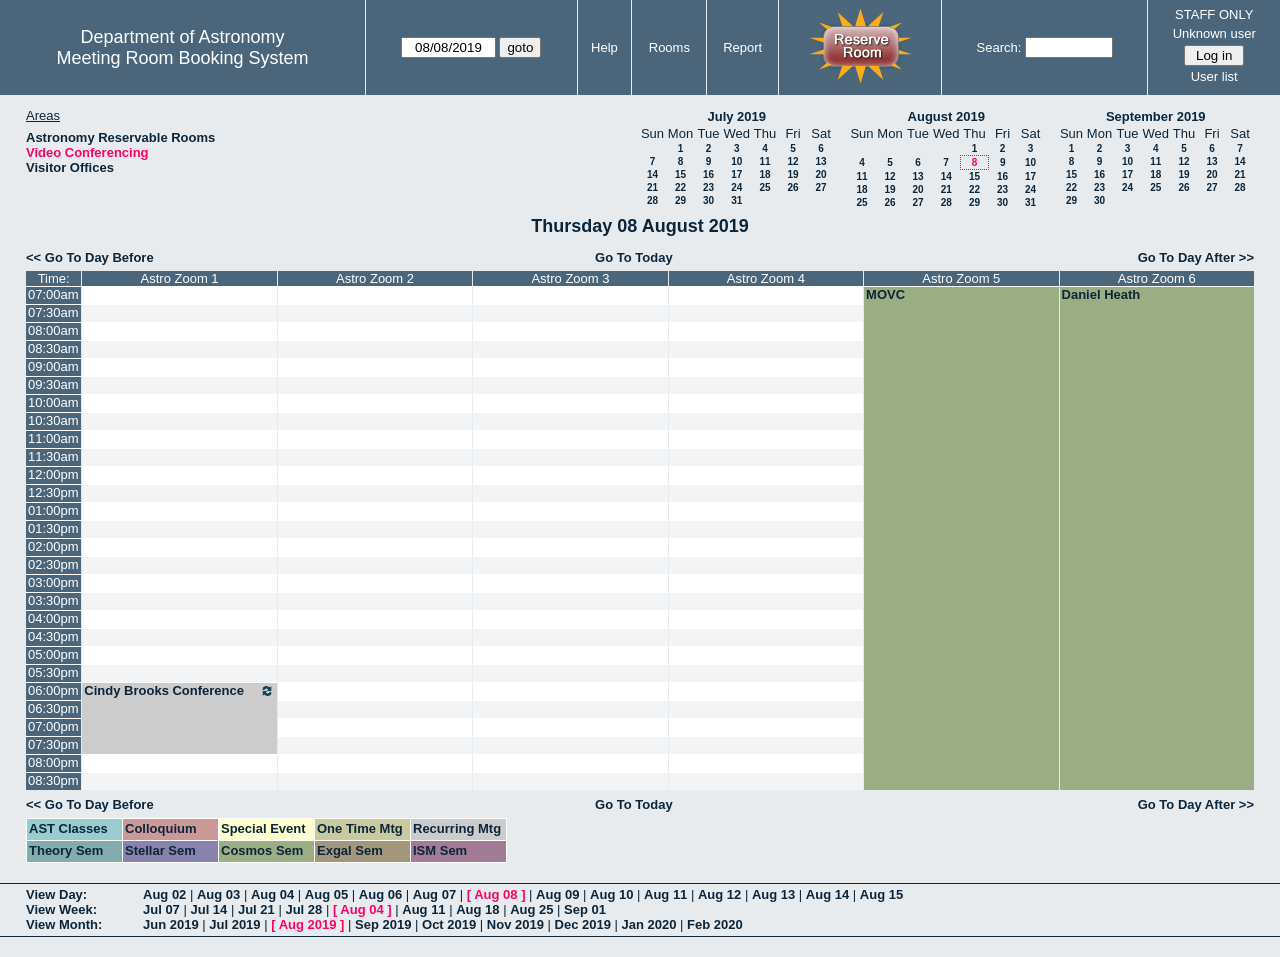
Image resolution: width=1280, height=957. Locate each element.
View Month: (64, 924)
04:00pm (53, 618)
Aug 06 (380, 894)
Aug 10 (611, 894)
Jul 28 (303, 909)
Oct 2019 (449, 924)
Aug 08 (495, 894)
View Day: (56, 894)
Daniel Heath (1101, 294)
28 (652, 200)
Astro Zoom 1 (180, 278)
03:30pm (53, 600)
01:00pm (53, 510)
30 (708, 200)
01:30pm (53, 528)
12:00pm (53, 474)
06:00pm (53, 690)
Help (604, 47)
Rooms (669, 47)
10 (736, 161)
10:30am (53, 420)
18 (764, 174)
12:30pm (53, 492)
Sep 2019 (383, 924)
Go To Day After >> (1196, 257)
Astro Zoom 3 (570, 278)
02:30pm (53, 564)
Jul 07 (161, 909)
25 (764, 187)
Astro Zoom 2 (375, 278)
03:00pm (53, 582)
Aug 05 (326, 894)
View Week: (61, 909)
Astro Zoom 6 (1157, 278)
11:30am (53, 456)
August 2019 (946, 116)
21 (652, 187)
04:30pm (53, 636)
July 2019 (736, 116)
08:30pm (53, 780)
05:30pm (53, 672)
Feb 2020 (715, 924)
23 (708, 187)
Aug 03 (218, 894)
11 (764, 161)
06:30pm (53, 708)
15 (680, 174)
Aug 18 (477, 909)
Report (742, 47)
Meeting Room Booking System (182, 58)
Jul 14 (208, 909)
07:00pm (53, 726)
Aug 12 (719, 894)
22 (680, 187)
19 (792, 174)
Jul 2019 (234, 924)
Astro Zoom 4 (766, 278)
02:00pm (53, 546)
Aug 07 (434, 894)
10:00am (53, 402)
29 (680, 200)
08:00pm (53, 762)
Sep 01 (585, 909)
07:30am (53, 312)
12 (792, 161)
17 (736, 174)
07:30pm (53, 744)
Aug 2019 (308, 924)
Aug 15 (881, 894)
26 (792, 187)
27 (820, 187)
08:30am (53, 348)
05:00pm (53, 654)
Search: (999, 47)
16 (708, 174)
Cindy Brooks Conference (179, 691)
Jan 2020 (649, 924)
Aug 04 (272, 894)
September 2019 (1156, 116)
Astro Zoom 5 (961, 278)
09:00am (53, 366)
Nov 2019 (515, 924)
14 (652, 174)
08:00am (53, 330)
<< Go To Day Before (90, 257)
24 (736, 187)
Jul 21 (256, 909)
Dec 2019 (583, 924)
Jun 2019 (171, 924)
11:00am (53, 438)
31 (736, 200)
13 (820, 161)
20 (820, 174)
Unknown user (1214, 33)
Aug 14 (827, 894)
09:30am (53, 384)
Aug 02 (164, 894)
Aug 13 (773, 894)
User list (1214, 76)
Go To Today (634, 257)
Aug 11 (665, 894)
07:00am (53, 294)
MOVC (885, 294)
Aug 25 (531, 909)
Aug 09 (557, 894)
